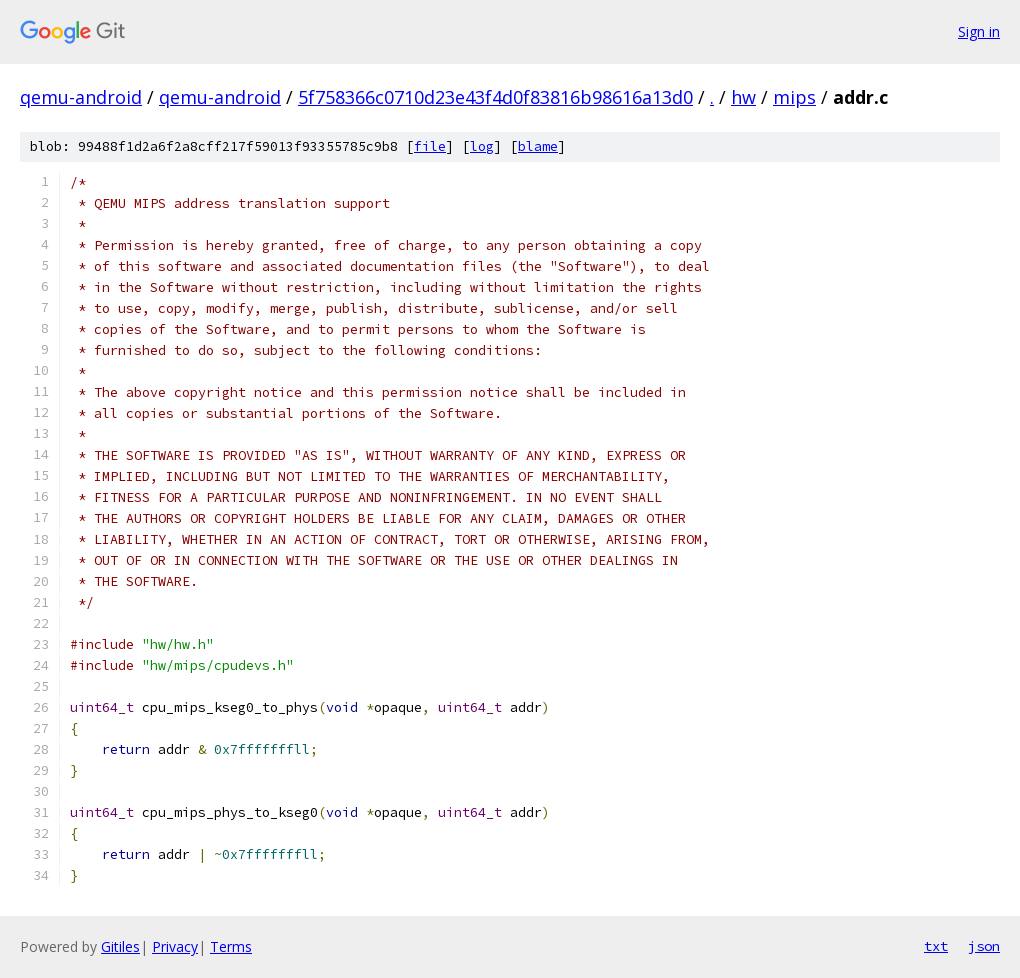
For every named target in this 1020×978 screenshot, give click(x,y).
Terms (231, 946)
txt (936, 946)
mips (794, 97)
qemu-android (81, 97)
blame (538, 146)
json (984, 946)
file (430, 146)
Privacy (175, 946)
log (482, 146)
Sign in (979, 31)
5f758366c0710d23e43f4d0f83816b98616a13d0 (495, 97)
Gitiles (120, 946)
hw (743, 97)
